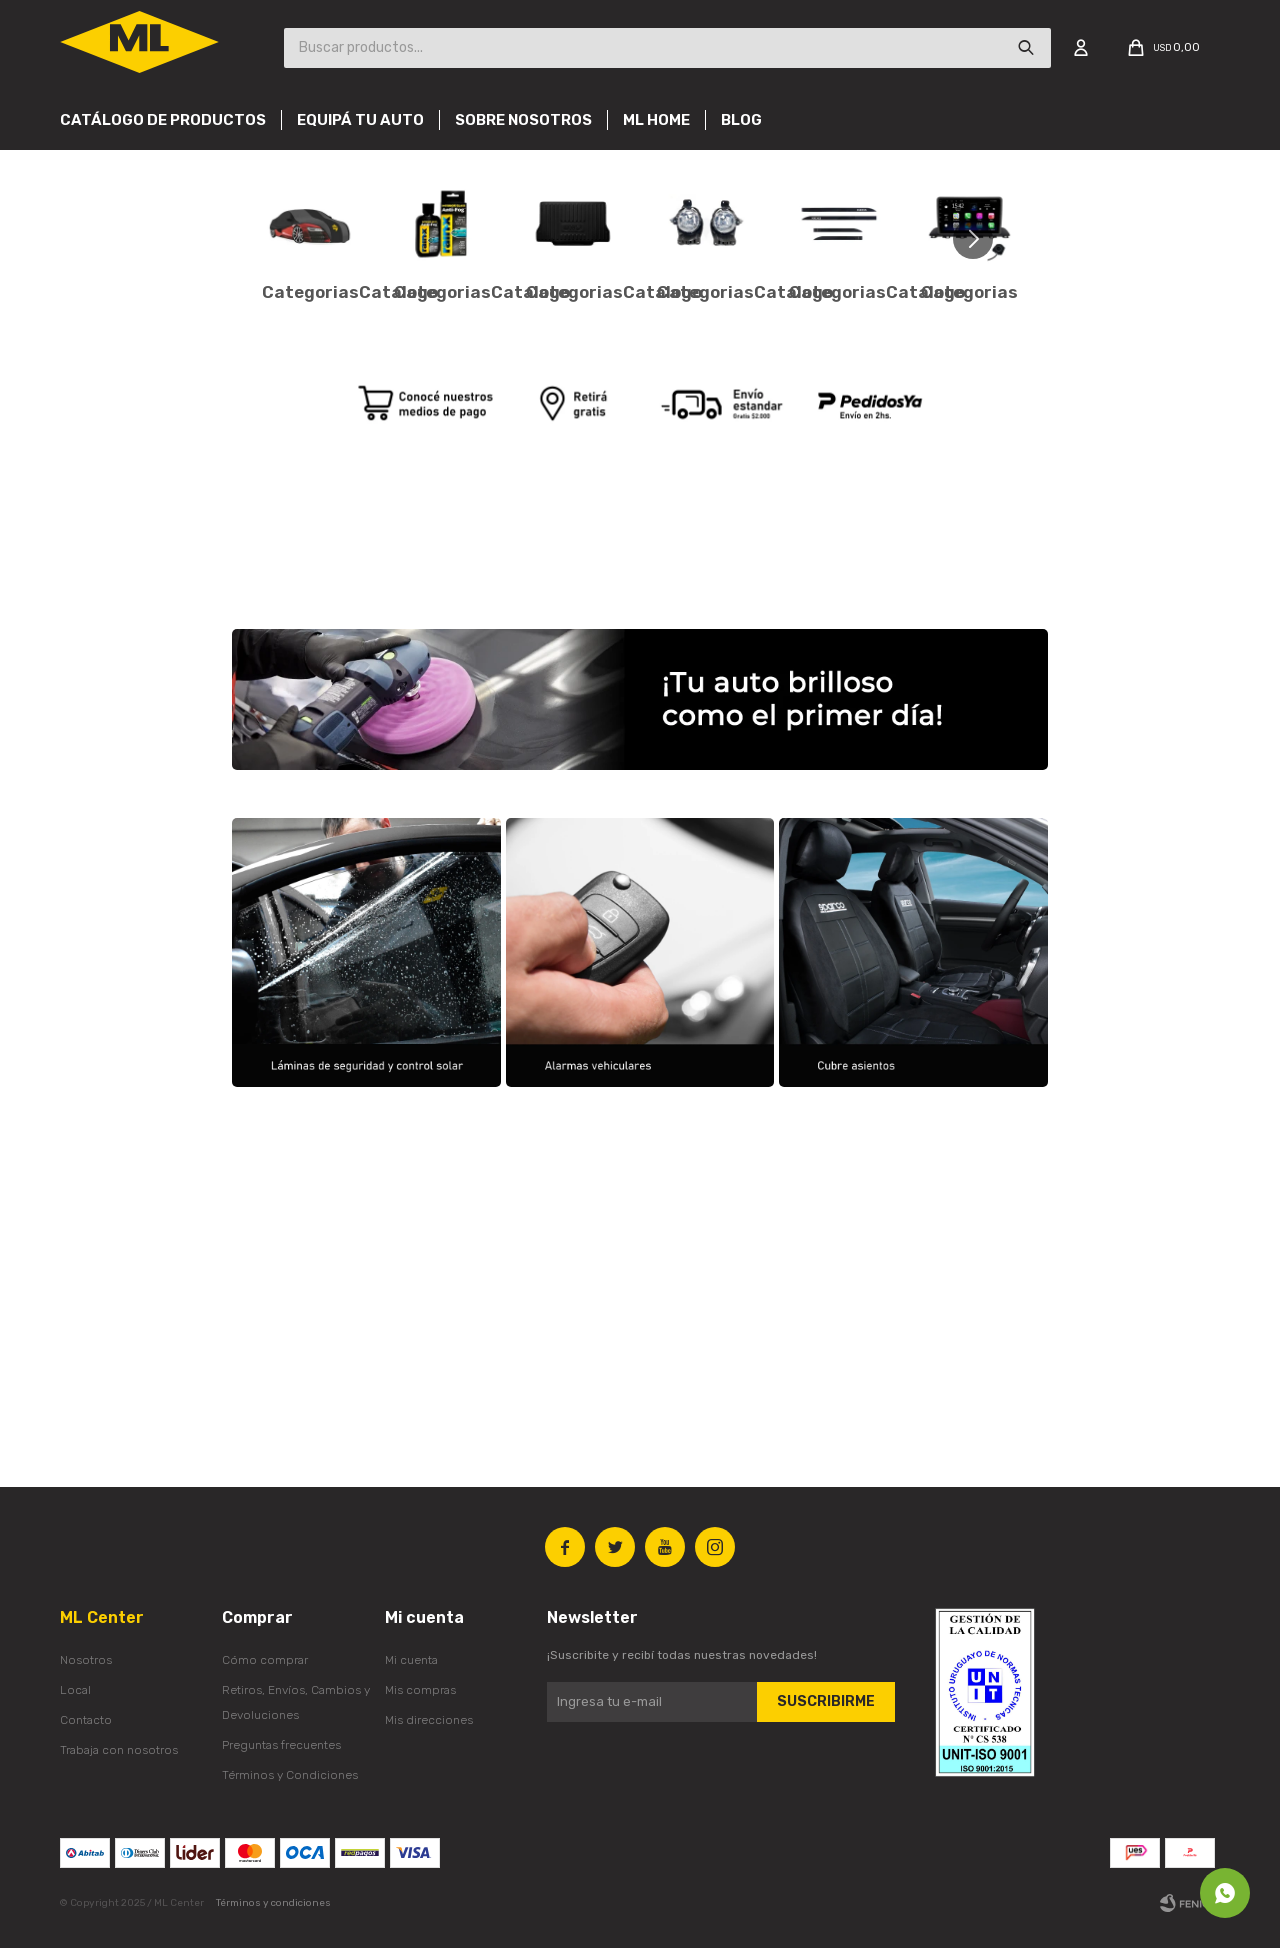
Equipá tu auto (360, 120)
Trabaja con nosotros (119, 1750)
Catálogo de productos (163, 120)
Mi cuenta (411, 1660)
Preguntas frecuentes (281, 1745)
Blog (741, 120)
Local (75, 1690)
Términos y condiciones (273, 1903)
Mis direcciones (429, 1720)
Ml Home (656, 120)
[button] (980, 238)
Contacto (86, 1720)
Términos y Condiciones (290, 1775)
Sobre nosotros (523, 120)
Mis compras (420, 1690)
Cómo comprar (265, 1660)
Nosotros (86, 1660)
